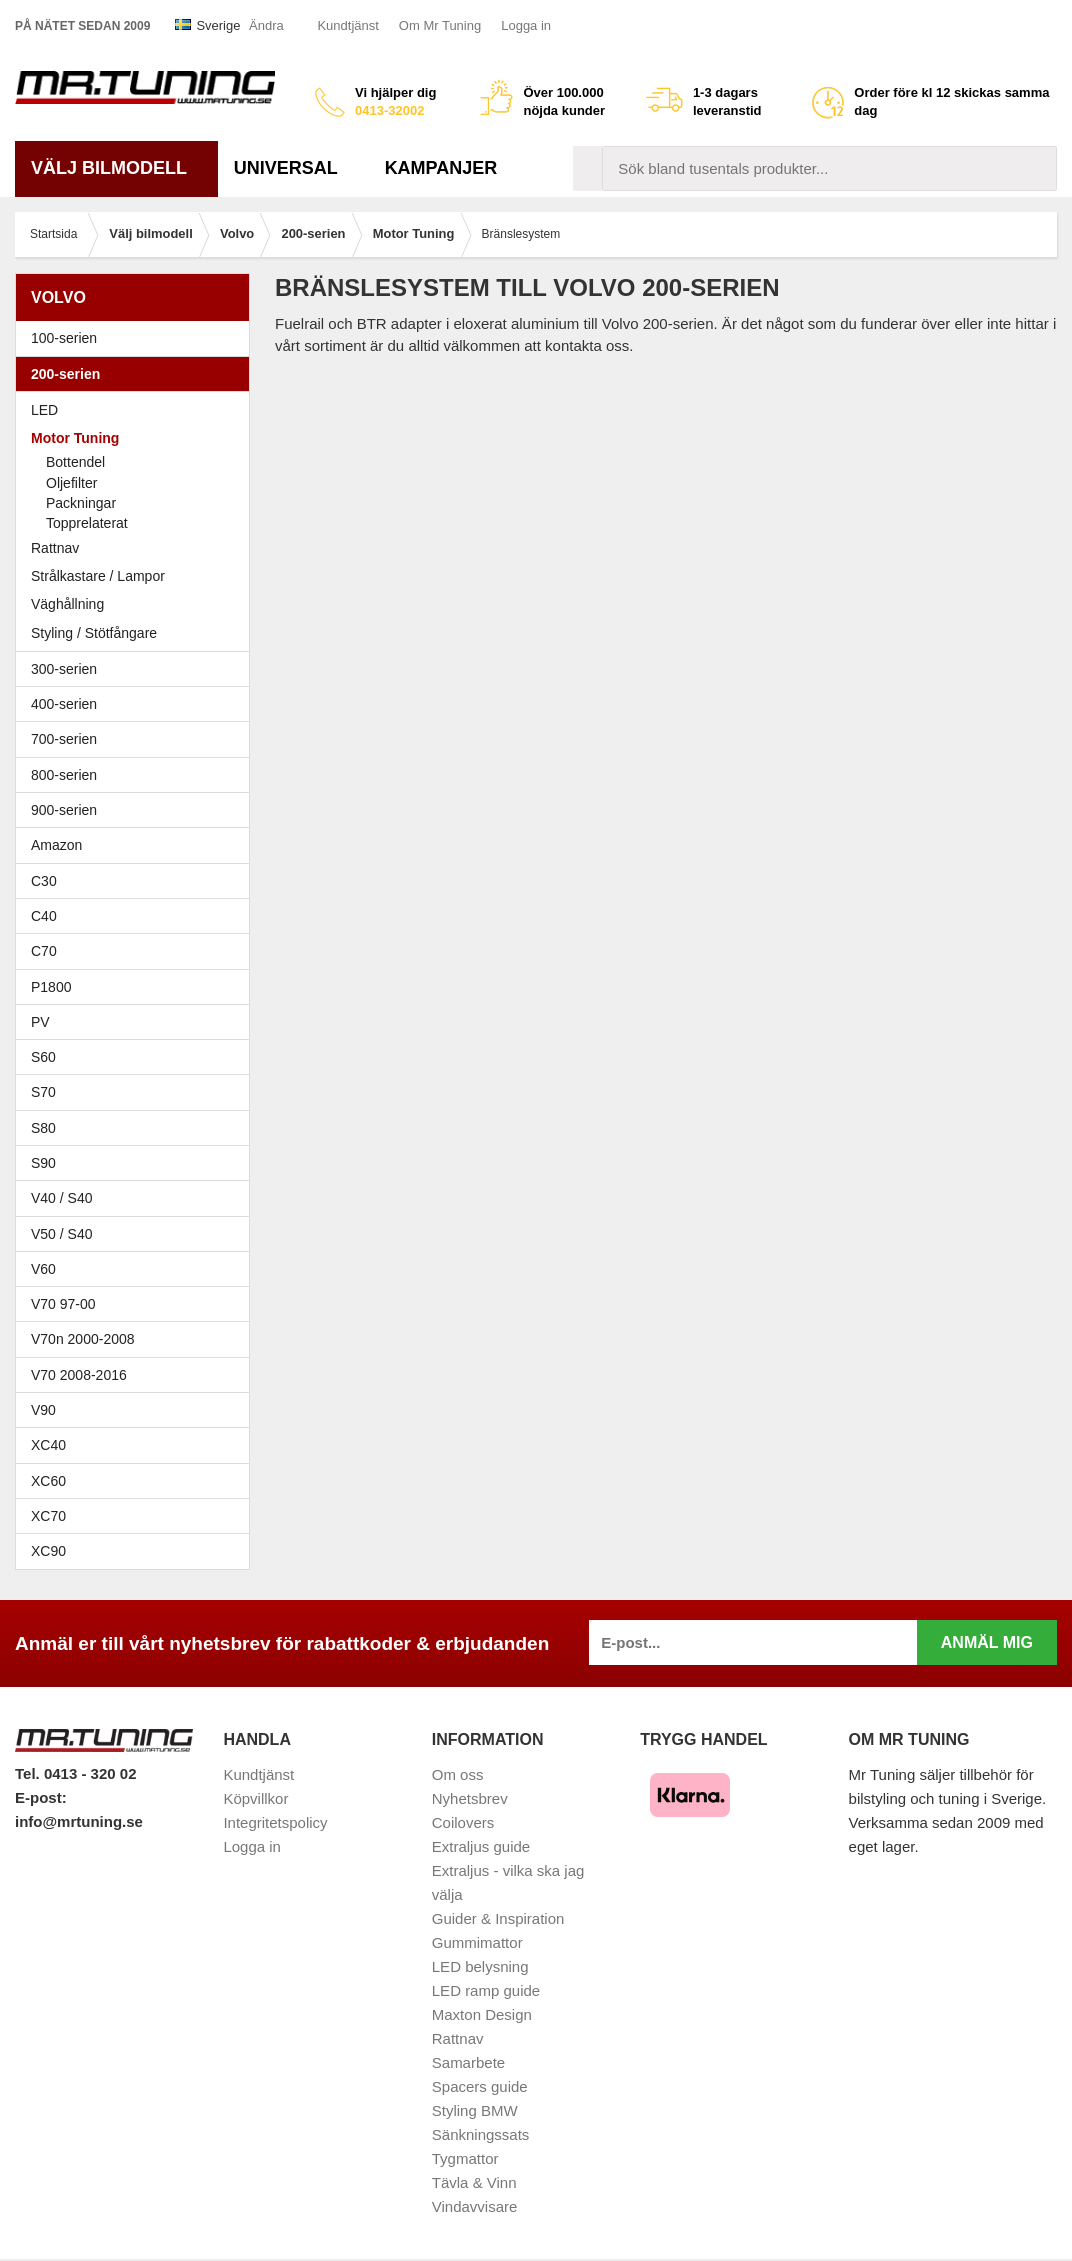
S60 (137, 1057)
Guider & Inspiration (498, 1918)
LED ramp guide (486, 1990)
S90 (137, 1163)
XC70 (48, 1516)
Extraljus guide (481, 1846)
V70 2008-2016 (137, 1375)
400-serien (137, 704)
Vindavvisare (475, 2206)
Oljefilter (71, 483)
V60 (43, 1269)
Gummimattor (477, 1942)
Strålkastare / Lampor (98, 576)
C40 (44, 916)
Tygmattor (465, 2158)
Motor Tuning (137, 438)
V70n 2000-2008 (137, 1339)
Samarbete (468, 2062)
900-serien (137, 810)
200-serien (137, 374)
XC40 (48, 1445)
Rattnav (55, 548)
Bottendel (75, 462)
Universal (293, 168)
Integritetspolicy (275, 1822)
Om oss (458, 1774)
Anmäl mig (987, 1642)
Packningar (81, 503)
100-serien (137, 338)
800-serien (137, 775)
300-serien (137, 669)
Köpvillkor (255, 1798)
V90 (43, 1410)
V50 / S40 (137, 1234)
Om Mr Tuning (440, 25)
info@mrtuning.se (79, 1821)
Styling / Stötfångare (94, 633)
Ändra (266, 25)
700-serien (137, 739)
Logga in (526, 25)
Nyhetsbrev (470, 1798)
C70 (137, 951)
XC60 (48, 1481)
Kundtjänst (347, 25)
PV (40, 1022)
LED (44, 410)
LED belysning (480, 1966)
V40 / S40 (137, 1198)
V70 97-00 (137, 1304)
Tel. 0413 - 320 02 (75, 1773)
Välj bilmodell (116, 168)
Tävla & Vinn (474, 2182)
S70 (137, 1092)
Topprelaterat (87, 523)
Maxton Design (482, 2014)
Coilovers (463, 1822)
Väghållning (67, 604)
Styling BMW (475, 2110)
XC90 (48, 1551)
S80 (137, 1128)
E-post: (41, 1797)
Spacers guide (480, 2086)
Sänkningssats (481, 2134)
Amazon (56, 845)
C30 (137, 881)
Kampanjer (441, 168)
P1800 (51, 987)
